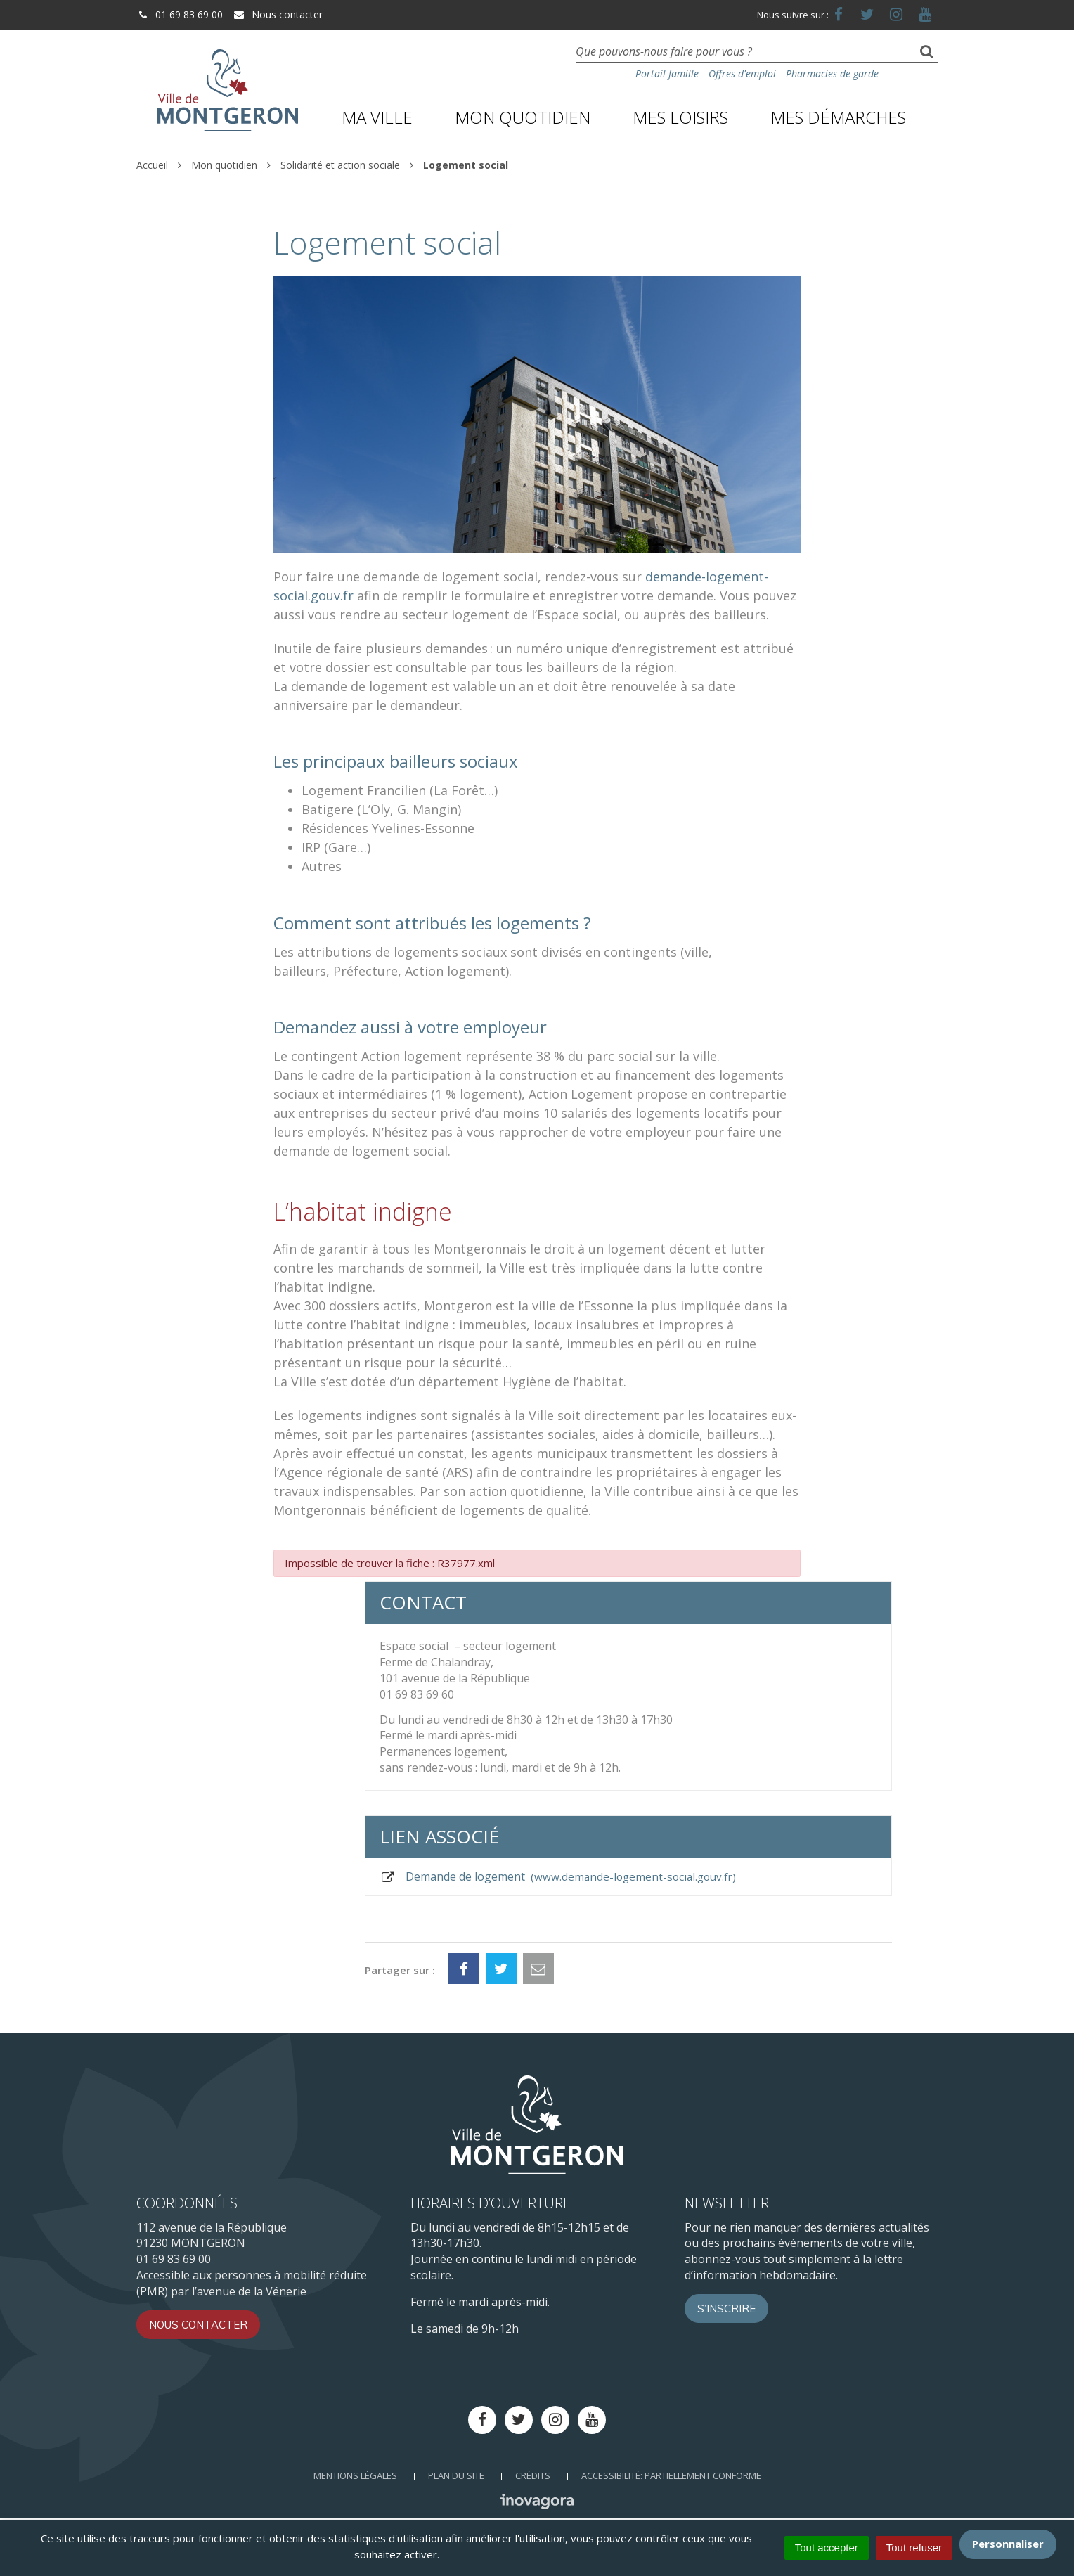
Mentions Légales (355, 2475)
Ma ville (377, 117)
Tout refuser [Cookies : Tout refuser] (914, 2548)
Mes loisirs (680, 117)
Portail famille (667, 73)
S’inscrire (726, 2308)
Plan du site (456, 2475)
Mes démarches (838, 117)
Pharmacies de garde (832, 73)
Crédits (532, 2475)
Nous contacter (278, 14)
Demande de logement (558, 1876)
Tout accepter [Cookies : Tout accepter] (826, 2548)
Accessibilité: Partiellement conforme (671, 2475)
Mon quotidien (522, 117)
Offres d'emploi (742, 73)
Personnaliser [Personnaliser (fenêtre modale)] (1008, 2544)
